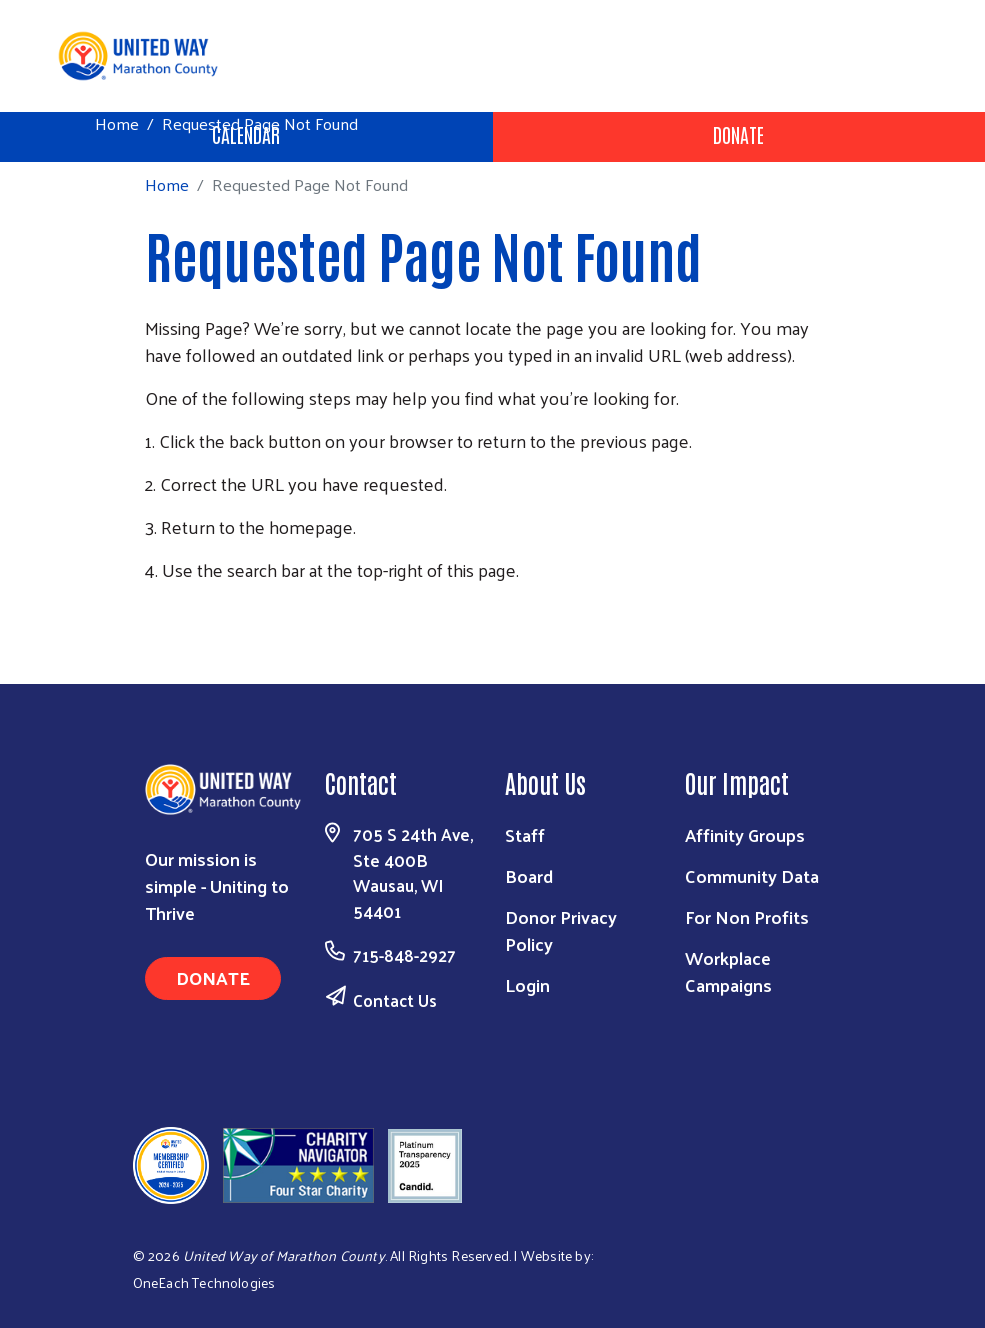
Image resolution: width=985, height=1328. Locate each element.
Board (529, 875)
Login (527, 984)
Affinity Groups (745, 834)
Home (117, 123)
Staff (525, 834)
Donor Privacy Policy (561, 930)
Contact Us (395, 1000)
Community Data (752, 875)
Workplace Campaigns (728, 971)
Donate (738, 134)
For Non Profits (747, 916)
